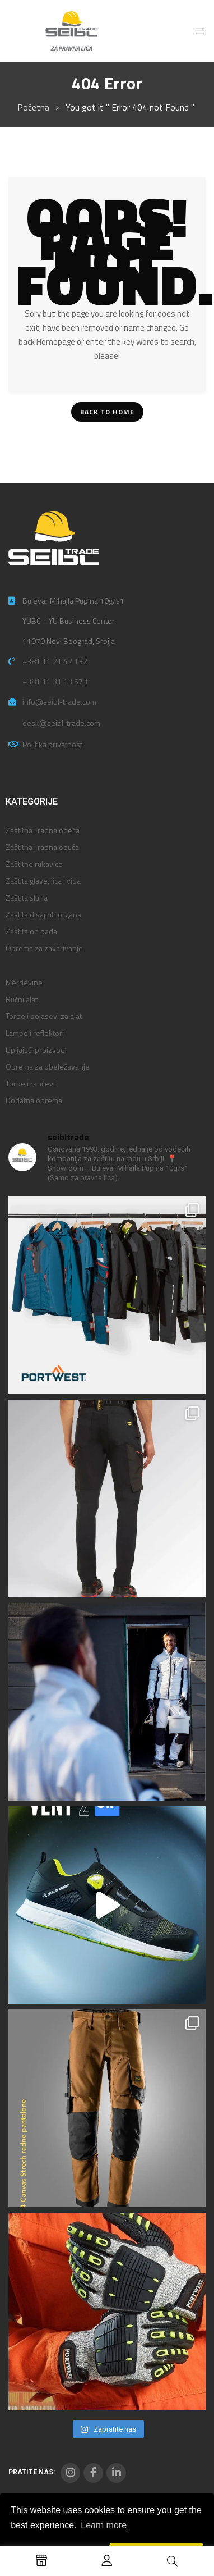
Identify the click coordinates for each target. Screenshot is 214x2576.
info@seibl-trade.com (59, 701)
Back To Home (107, 412)
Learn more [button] (104, 2525)
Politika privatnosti (53, 744)
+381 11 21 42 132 (54, 661)
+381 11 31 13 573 (54, 681)
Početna (33, 107)
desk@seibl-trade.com (61, 723)
